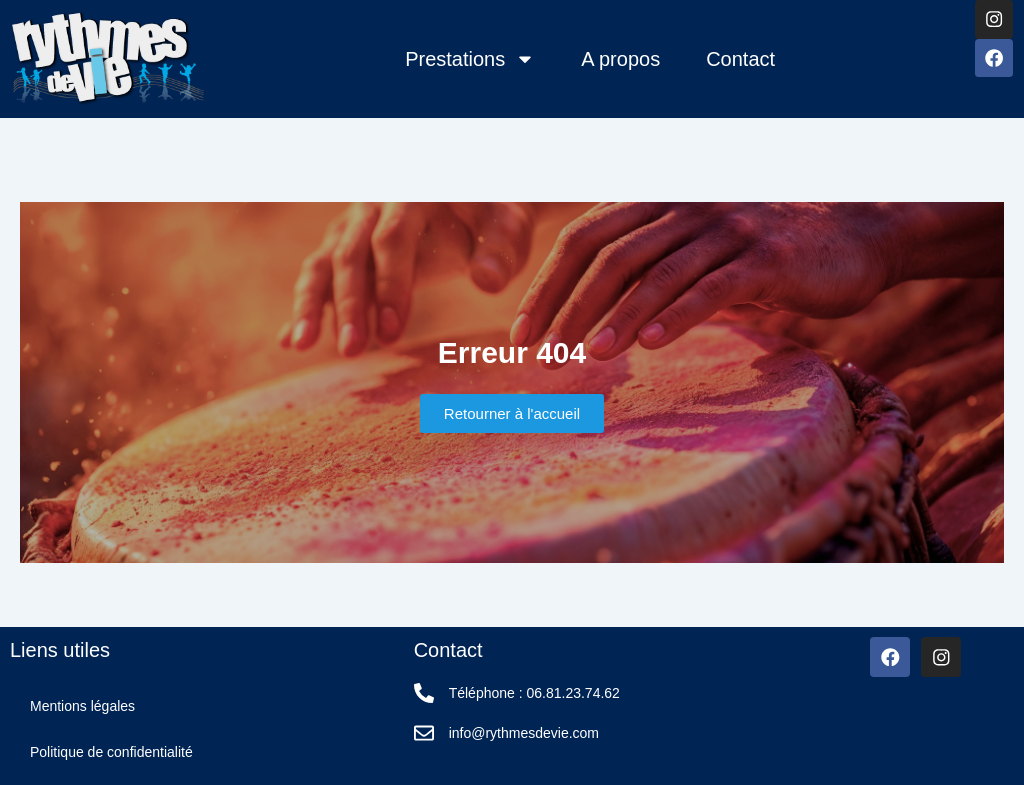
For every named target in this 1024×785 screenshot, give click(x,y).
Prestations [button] (469, 59)
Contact (739, 59)
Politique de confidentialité (111, 752)
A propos (619, 59)
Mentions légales (82, 706)
